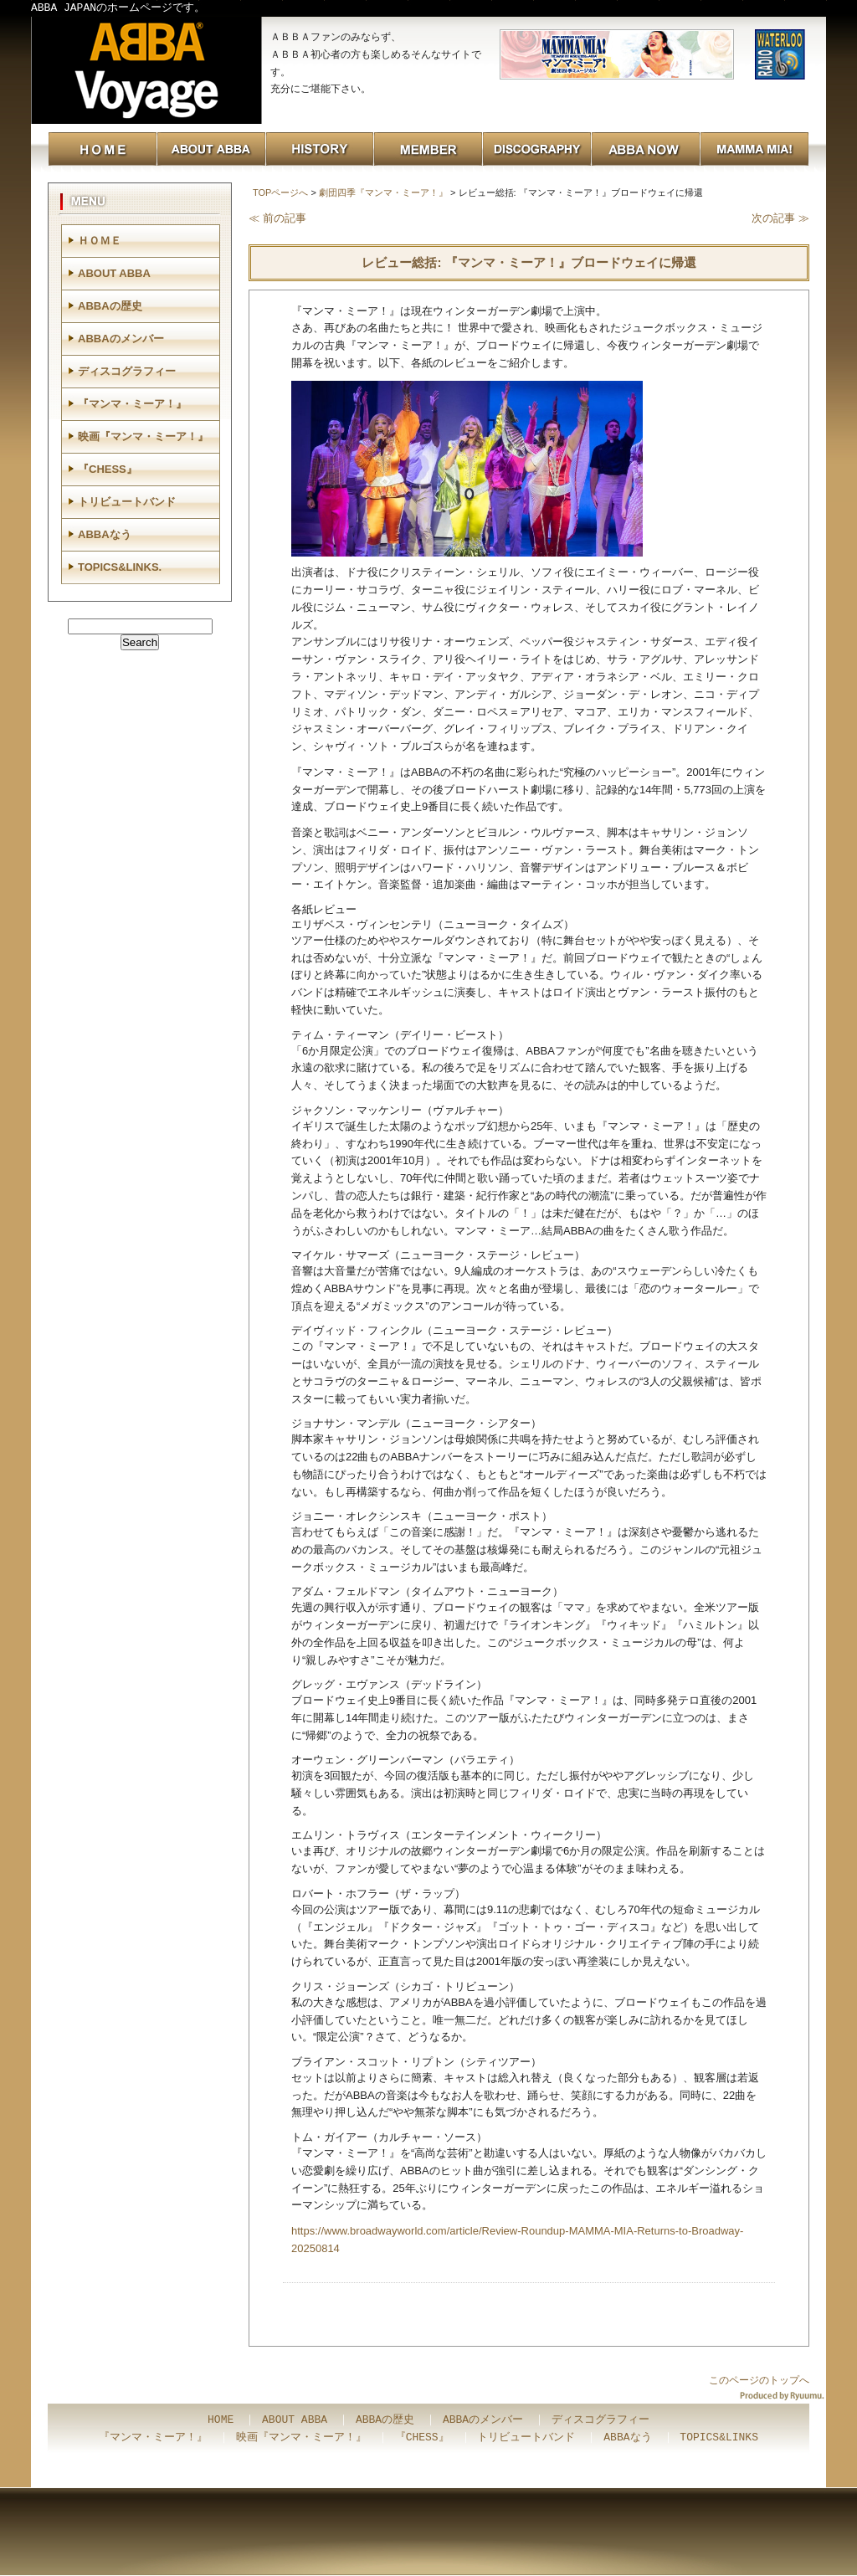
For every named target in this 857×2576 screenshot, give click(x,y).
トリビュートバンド (127, 501)
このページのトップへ (759, 2380)
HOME (220, 2420)
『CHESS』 (107, 469)
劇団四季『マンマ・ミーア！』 (383, 192)
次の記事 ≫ (780, 218)
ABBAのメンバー (121, 338)
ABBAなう (104, 534)
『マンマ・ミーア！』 (132, 404)
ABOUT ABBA (114, 273)
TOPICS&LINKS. (120, 567)
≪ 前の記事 (277, 218)
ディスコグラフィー (127, 371)
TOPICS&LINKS (719, 2437)
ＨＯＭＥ (99, 240)
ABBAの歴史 (110, 306)
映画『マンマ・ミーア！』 (143, 436)
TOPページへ (280, 192)
